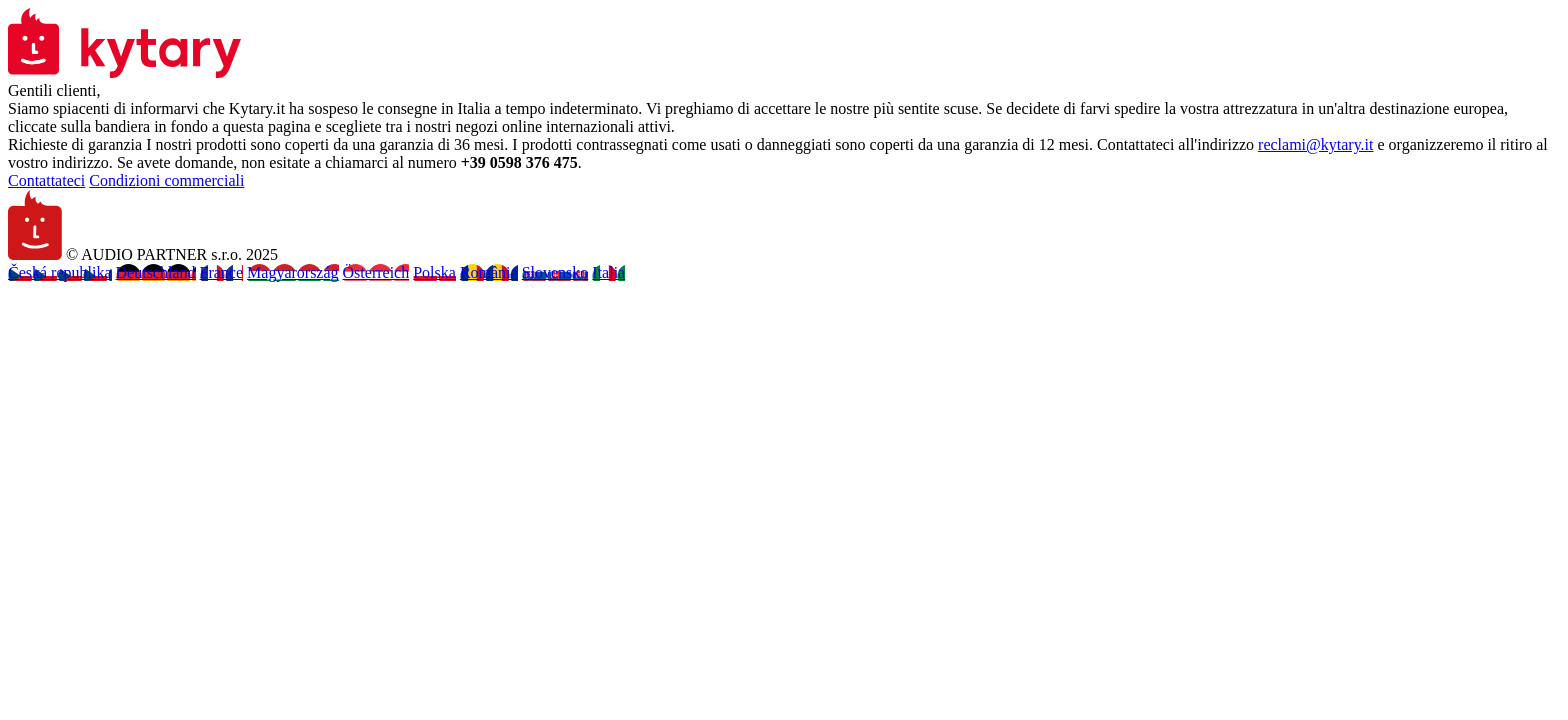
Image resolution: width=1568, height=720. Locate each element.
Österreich (376, 272)
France (222, 272)
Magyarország (293, 272)
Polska (434, 272)
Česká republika (60, 272)
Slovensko (555, 272)
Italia (608, 272)
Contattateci (46, 180)
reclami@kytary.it (1315, 144)
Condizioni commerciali (166, 180)
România (489, 272)
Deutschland (156, 272)
